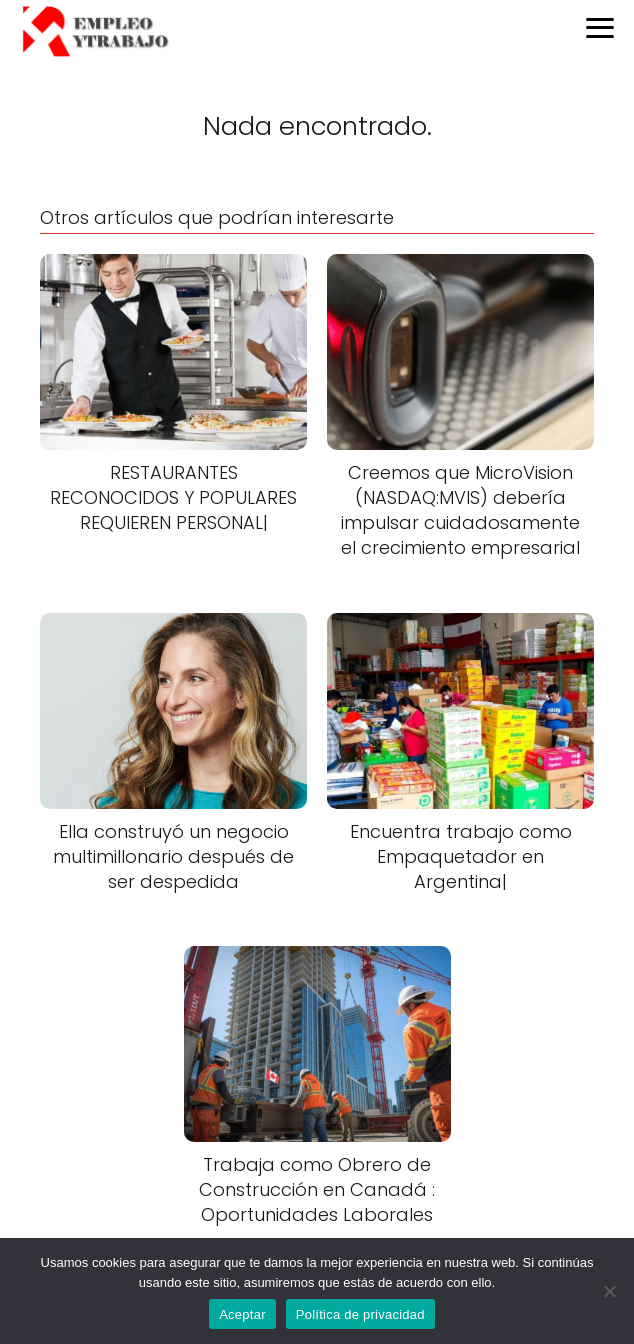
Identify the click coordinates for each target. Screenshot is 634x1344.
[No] (609, 1291)
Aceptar (242, 1314)
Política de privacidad (360, 1314)
